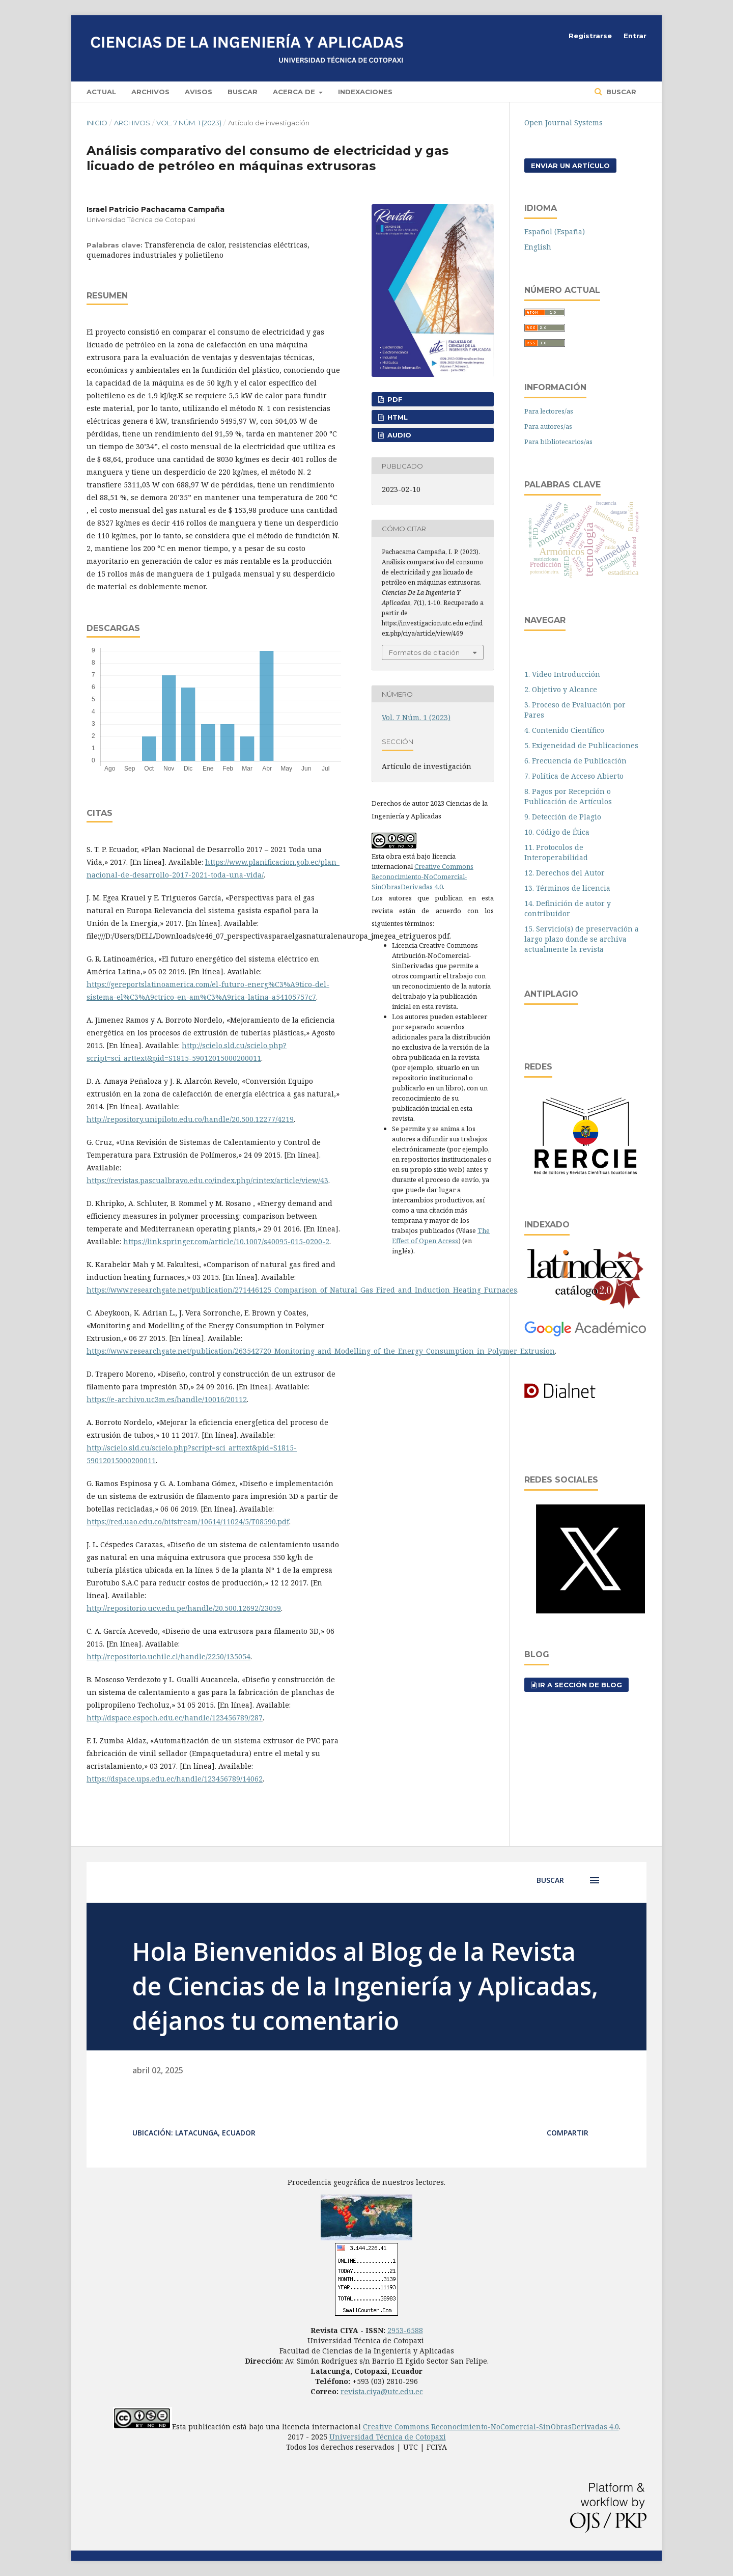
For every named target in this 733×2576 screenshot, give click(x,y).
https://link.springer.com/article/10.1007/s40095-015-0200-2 (226, 1241)
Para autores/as (548, 426)
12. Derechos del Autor (564, 873)
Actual (101, 92)
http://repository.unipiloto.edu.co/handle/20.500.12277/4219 (190, 1119)
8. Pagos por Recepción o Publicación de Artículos (568, 796)
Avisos (198, 92)
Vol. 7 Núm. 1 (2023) (188, 123)
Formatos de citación (424, 652)
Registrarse (590, 36)
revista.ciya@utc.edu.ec (382, 2391)
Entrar (635, 36)
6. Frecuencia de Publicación (575, 760)
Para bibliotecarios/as (558, 441)
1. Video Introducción (562, 674)
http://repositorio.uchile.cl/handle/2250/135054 (168, 1656)
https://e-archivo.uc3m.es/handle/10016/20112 (167, 1399)
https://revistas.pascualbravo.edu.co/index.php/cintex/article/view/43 (207, 1180)
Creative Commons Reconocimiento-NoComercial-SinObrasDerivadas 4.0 (422, 876)
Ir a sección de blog (580, 1685)
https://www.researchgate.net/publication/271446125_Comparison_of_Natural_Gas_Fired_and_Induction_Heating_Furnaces (302, 1290)
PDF (394, 399)
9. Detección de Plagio (562, 816)
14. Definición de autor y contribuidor (567, 908)
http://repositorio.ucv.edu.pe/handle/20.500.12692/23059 (184, 1608)
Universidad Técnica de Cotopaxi (387, 2437)
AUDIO (398, 435)
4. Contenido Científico (564, 730)
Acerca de (295, 92)
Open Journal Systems (563, 122)
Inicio (97, 123)
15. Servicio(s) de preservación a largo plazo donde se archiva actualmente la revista (581, 939)
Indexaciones (365, 92)
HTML (396, 417)
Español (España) (554, 231)
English (537, 247)
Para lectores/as (548, 411)
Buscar (243, 92)
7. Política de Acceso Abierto (574, 776)
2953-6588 (405, 2330)
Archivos (150, 92)
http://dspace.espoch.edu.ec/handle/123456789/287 (175, 1717)
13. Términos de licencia (567, 888)
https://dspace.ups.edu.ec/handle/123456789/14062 (175, 1779)
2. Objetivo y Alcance (560, 689)
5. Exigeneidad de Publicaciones (581, 745)
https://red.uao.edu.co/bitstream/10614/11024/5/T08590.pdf (188, 1521)
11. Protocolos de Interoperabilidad (556, 852)
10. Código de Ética (556, 832)
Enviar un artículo (570, 165)
